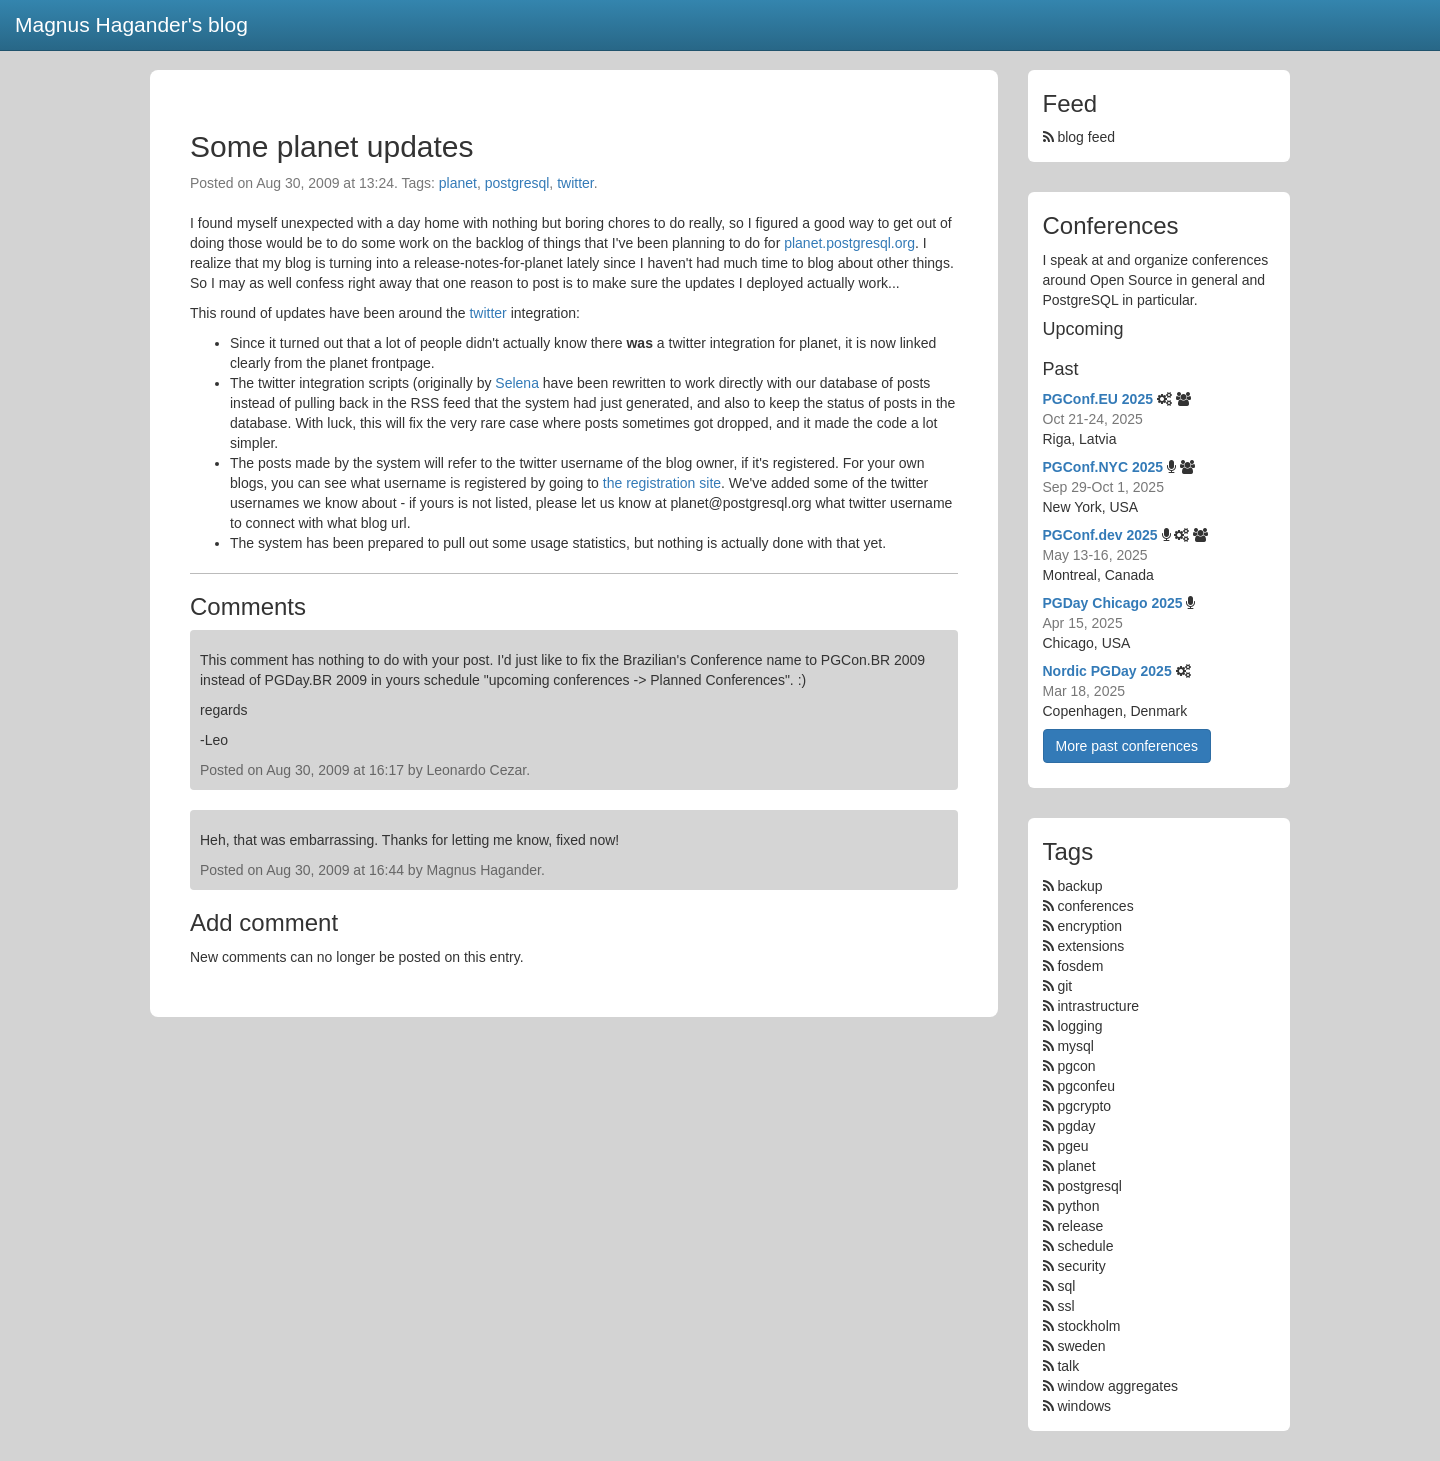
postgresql (517, 183)
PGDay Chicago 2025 (1113, 603)
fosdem (1080, 966)
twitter (575, 183)
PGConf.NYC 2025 (1103, 467)
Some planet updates (332, 146)
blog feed (1079, 137)
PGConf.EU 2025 (1098, 399)
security (1081, 1266)
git (1064, 986)
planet (458, 183)
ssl (1065, 1306)
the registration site (662, 483)
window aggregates (1117, 1386)
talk (1068, 1366)
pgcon (1076, 1066)
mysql (1075, 1046)
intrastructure (1098, 1006)
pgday (1076, 1126)
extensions (1090, 946)
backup (1079, 886)
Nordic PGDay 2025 (1107, 671)
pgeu (1072, 1146)
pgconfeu (1086, 1086)
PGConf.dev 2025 (1100, 535)
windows (1084, 1406)
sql (1066, 1286)
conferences (1095, 906)
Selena (517, 383)
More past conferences (1127, 746)
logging (1079, 1026)
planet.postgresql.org (849, 243)
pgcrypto (1084, 1106)
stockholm (1088, 1326)
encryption (1089, 926)
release (1080, 1226)
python (1078, 1206)
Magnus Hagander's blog (131, 24)
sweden (1081, 1346)
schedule (1085, 1246)
